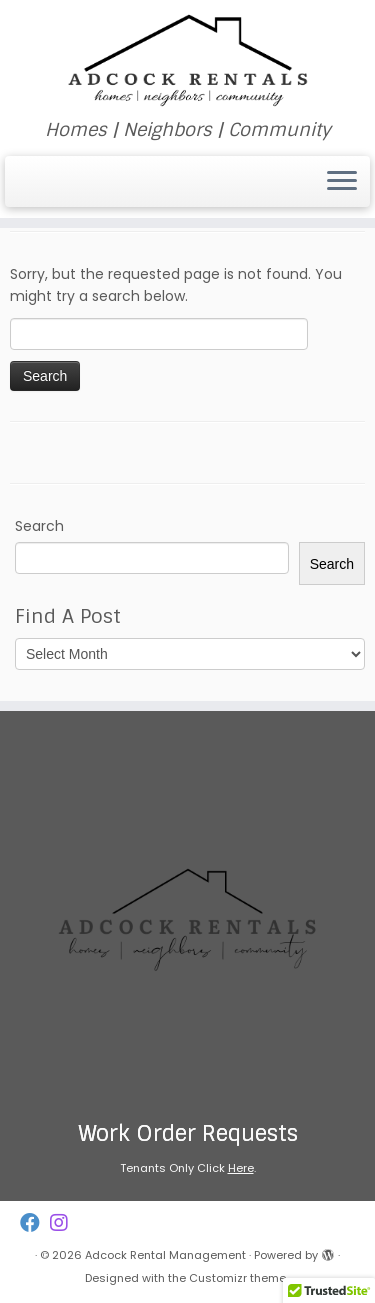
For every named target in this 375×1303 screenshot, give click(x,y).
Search (39, 526)
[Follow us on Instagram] (64, 1223)
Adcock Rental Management (165, 1255)
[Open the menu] (342, 182)
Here (241, 1168)
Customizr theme (237, 1278)
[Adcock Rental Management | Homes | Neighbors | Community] (187, 60)
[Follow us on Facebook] (35, 1223)
